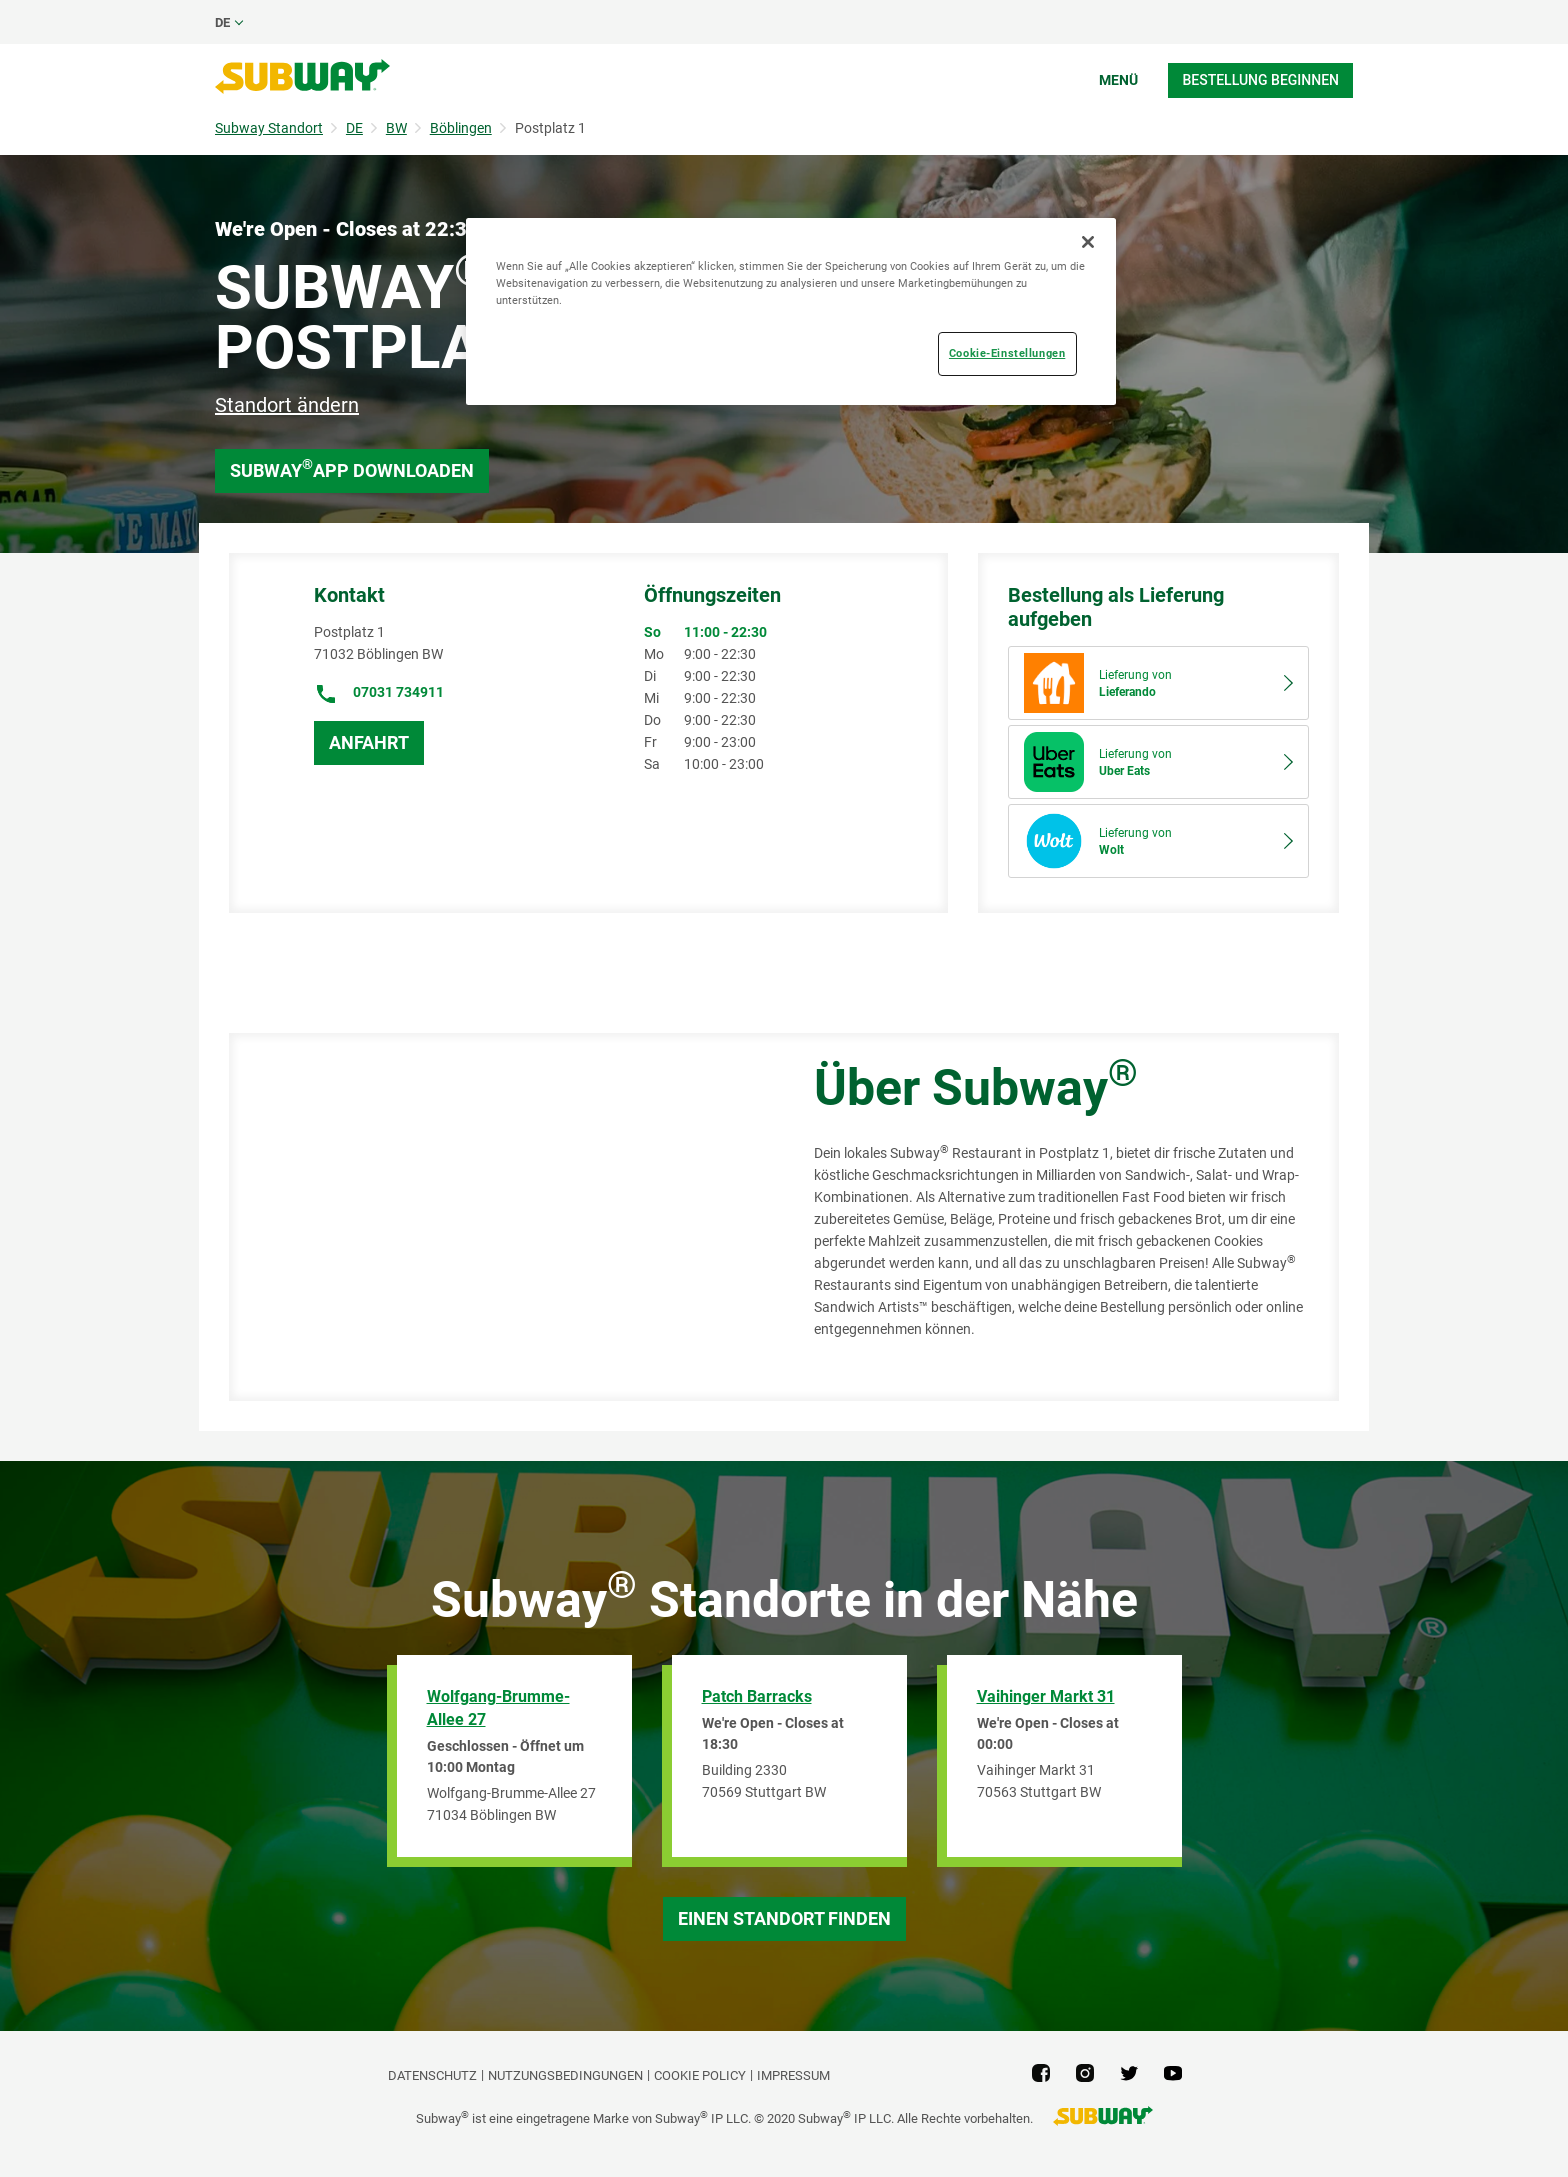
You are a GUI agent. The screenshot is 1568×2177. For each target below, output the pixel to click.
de (222, 22)
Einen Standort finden (784, 1918)
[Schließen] (1088, 242)
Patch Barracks (757, 1696)
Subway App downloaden (352, 468)
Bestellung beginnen (1260, 80)
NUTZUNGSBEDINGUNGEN (565, 2075)
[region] (791, 311)
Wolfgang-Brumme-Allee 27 (498, 1708)
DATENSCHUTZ (432, 2075)
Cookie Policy (700, 2075)
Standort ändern (287, 405)
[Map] (499, 1217)
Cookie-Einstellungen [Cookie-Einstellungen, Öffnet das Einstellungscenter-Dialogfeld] (1007, 353)
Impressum (793, 2075)
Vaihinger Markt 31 (1046, 1696)
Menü (1118, 80)
